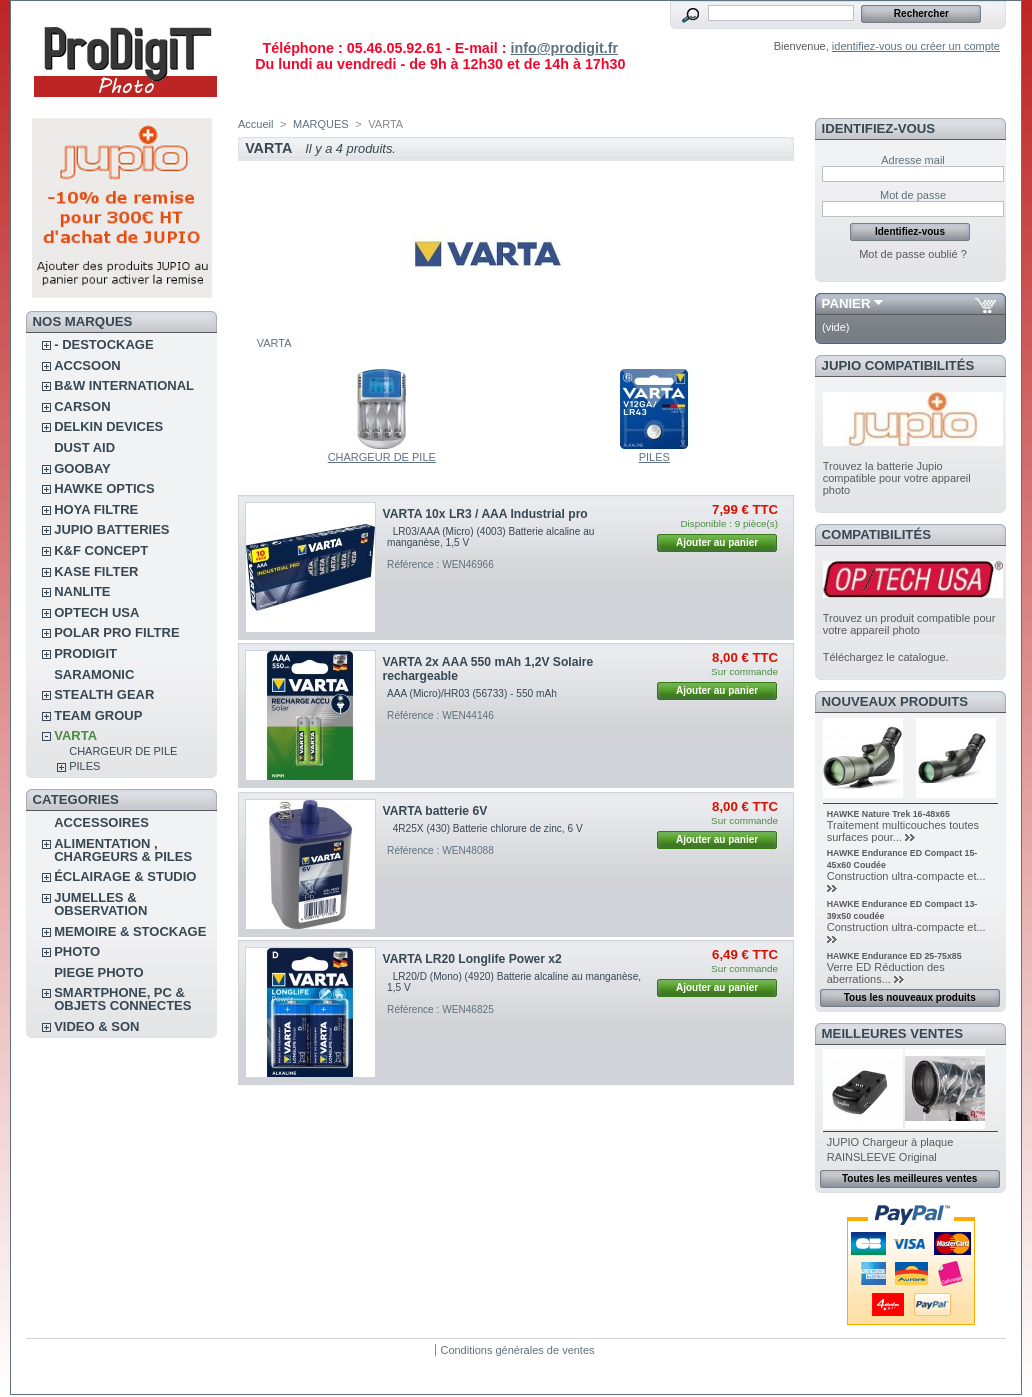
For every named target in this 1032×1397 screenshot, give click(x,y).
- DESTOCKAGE (103, 344)
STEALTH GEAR (104, 694)
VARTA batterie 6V (435, 811)
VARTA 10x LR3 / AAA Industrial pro (485, 514)
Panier (846, 303)
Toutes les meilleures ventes (909, 1178)
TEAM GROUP (98, 715)
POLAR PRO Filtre (116, 632)
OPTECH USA (96, 612)
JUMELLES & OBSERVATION (100, 904)
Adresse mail (913, 160)
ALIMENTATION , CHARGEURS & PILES (123, 850)
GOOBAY (82, 468)
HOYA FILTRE (96, 509)
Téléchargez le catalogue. (886, 657)
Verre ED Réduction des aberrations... (886, 973)
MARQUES (321, 124)
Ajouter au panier (717, 542)
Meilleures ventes (892, 1033)
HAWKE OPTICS (104, 488)
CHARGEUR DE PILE (123, 751)
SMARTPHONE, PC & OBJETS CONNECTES (122, 999)
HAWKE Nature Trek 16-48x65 (888, 814)
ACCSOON (87, 365)
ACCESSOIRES (101, 822)
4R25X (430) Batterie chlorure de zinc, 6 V (490, 828)
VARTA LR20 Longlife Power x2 (472, 959)
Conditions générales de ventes (517, 1350)
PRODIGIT (85, 653)
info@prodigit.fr (564, 48)
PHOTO (77, 951)
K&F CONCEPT (101, 550)
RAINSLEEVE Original (882, 1157)
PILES (84, 766)
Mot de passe (913, 195)
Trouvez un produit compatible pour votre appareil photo (909, 624)
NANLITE (82, 591)
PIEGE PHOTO (98, 972)
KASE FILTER (96, 571)
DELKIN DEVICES (108, 426)
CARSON (82, 406)
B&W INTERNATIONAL (124, 385)
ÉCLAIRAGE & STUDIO (125, 876)
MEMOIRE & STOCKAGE (130, 931)
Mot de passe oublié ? (913, 254)
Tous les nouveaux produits (910, 997)
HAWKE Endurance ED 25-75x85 (894, 956)
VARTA (75, 735)
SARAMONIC (94, 674)
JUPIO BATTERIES (111, 529)
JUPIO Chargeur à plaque (890, 1142)
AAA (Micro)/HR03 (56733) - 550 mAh (472, 693)
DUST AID (84, 447)
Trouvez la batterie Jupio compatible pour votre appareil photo (897, 478)
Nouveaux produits (895, 701)
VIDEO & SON (96, 1026)
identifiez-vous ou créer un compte (916, 46)
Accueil (255, 124)
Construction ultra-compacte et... (906, 876)
